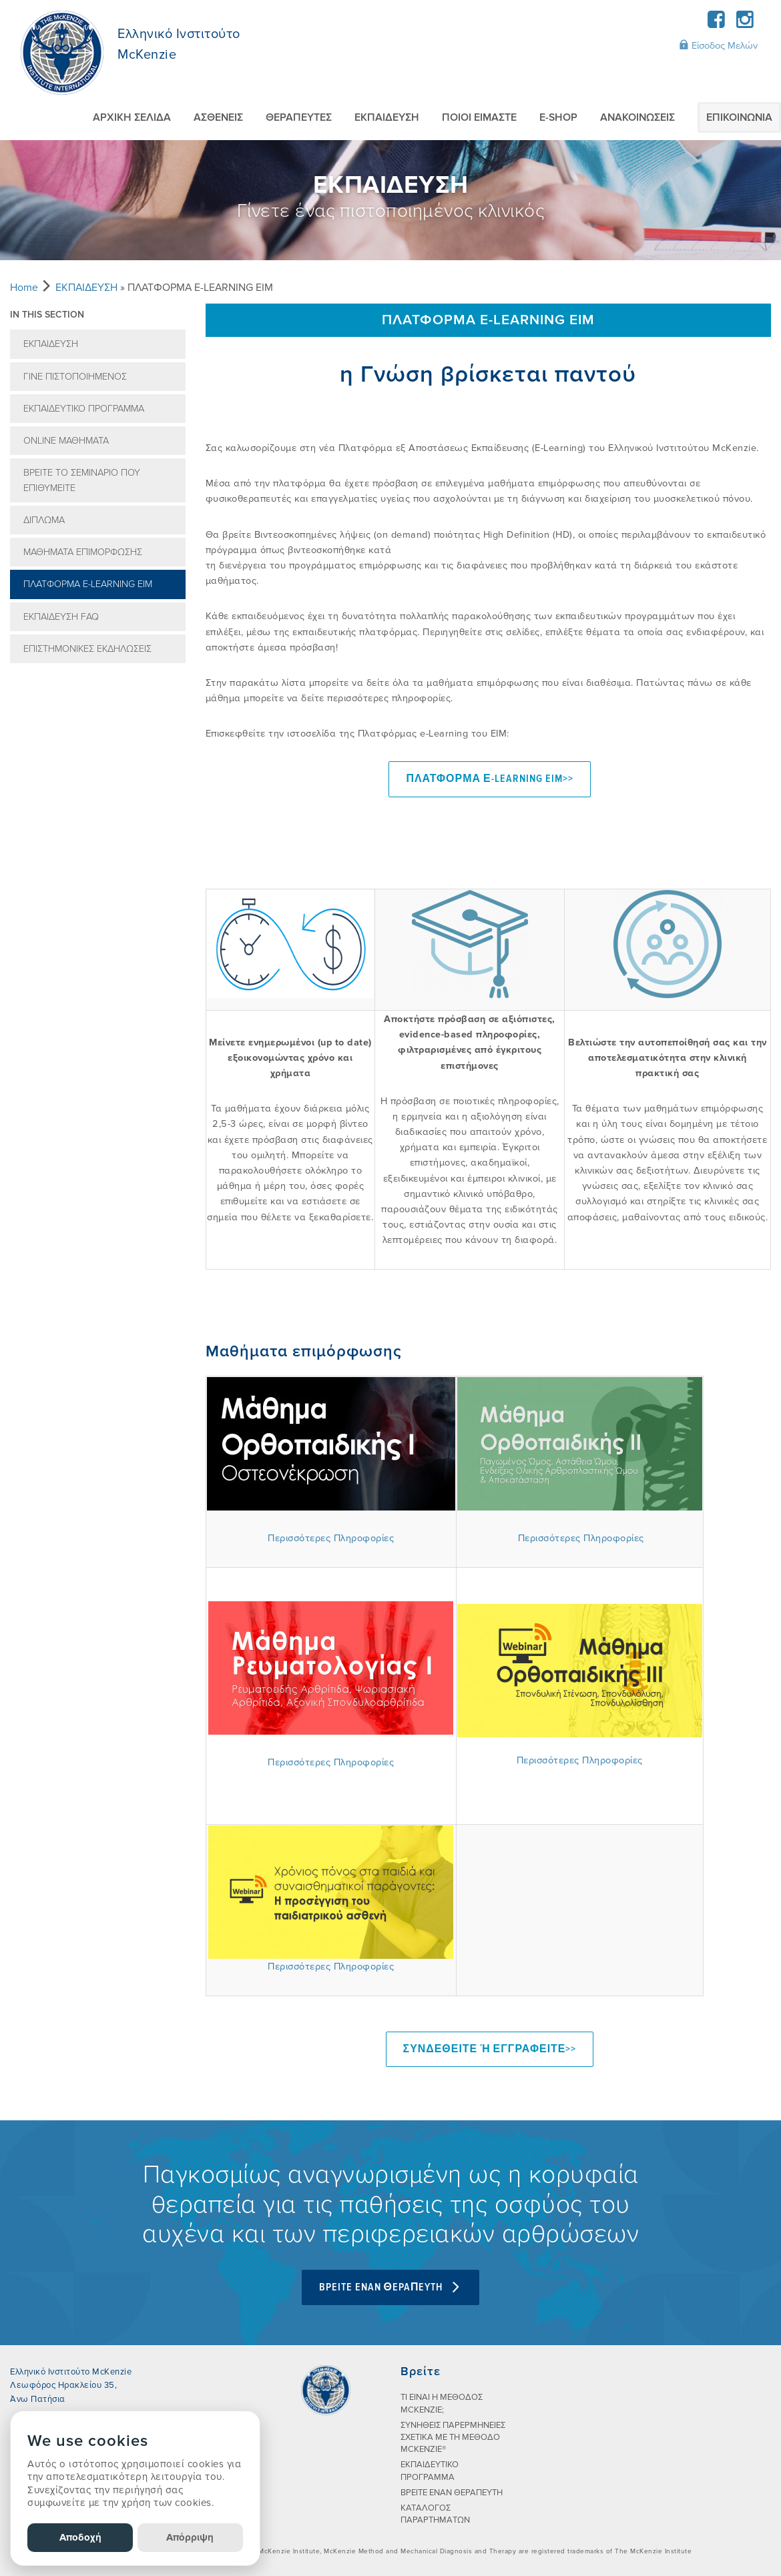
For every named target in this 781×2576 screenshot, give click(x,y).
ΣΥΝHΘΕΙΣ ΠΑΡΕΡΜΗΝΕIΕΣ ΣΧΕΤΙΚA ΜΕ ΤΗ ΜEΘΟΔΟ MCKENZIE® (453, 2436)
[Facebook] (717, 23)
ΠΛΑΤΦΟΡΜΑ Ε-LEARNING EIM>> (489, 779)
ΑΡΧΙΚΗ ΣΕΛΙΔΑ (132, 117)
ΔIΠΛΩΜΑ (44, 520)
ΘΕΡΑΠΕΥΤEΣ (299, 117)
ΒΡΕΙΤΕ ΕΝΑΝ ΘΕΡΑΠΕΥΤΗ (452, 2492)
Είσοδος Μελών (718, 45)
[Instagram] (745, 23)
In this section (47, 314)
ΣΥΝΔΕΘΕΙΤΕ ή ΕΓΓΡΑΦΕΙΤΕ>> (490, 2049)
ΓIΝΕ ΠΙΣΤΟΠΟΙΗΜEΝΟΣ (75, 376)
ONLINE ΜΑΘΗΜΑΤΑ (66, 440)
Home (24, 287)
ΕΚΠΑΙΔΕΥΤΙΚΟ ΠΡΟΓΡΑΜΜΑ (83, 408)
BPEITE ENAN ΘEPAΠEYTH (391, 2286)
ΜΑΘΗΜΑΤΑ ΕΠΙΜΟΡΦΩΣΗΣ (82, 552)
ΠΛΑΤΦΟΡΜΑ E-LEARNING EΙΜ (87, 584)
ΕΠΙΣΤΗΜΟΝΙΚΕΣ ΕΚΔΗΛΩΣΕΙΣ (87, 649)
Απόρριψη (190, 2537)
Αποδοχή (80, 2537)
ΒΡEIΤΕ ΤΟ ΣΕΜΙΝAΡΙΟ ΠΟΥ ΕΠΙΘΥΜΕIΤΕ (81, 480)
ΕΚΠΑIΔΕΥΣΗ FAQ (61, 616)
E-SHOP (558, 117)
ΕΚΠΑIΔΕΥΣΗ (386, 117)
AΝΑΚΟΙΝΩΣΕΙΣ (637, 117)
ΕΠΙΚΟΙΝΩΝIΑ (739, 117)
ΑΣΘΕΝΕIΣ (218, 117)
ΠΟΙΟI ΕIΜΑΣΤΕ (479, 117)
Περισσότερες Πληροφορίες (331, 1538)
